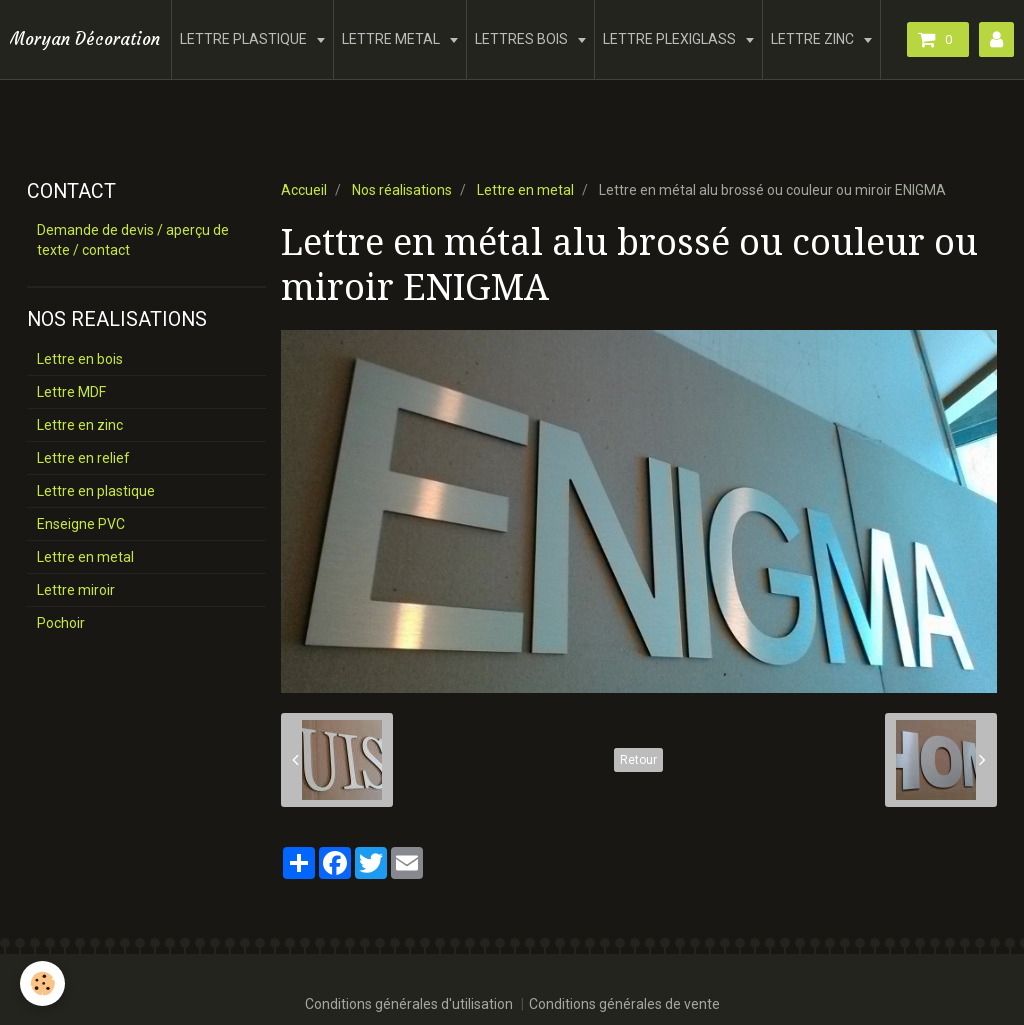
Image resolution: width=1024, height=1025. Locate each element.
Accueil (304, 190)
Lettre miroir (76, 590)
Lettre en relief (83, 458)
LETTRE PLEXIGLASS (671, 39)
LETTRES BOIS (523, 39)
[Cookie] (42, 983)
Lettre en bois (80, 359)
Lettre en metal (525, 190)
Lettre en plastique (96, 491)
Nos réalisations (402, 190)
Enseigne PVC (81, 524)
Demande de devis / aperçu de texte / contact (133, 240)
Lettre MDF (71, 392)
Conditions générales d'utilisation (409, 1004)
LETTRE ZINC (814, 39)
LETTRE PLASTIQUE (245, 39)
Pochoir (61, 623)
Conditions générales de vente (624, 1004)
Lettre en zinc (80, 425)
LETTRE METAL (392, 39)
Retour (638, 760)
